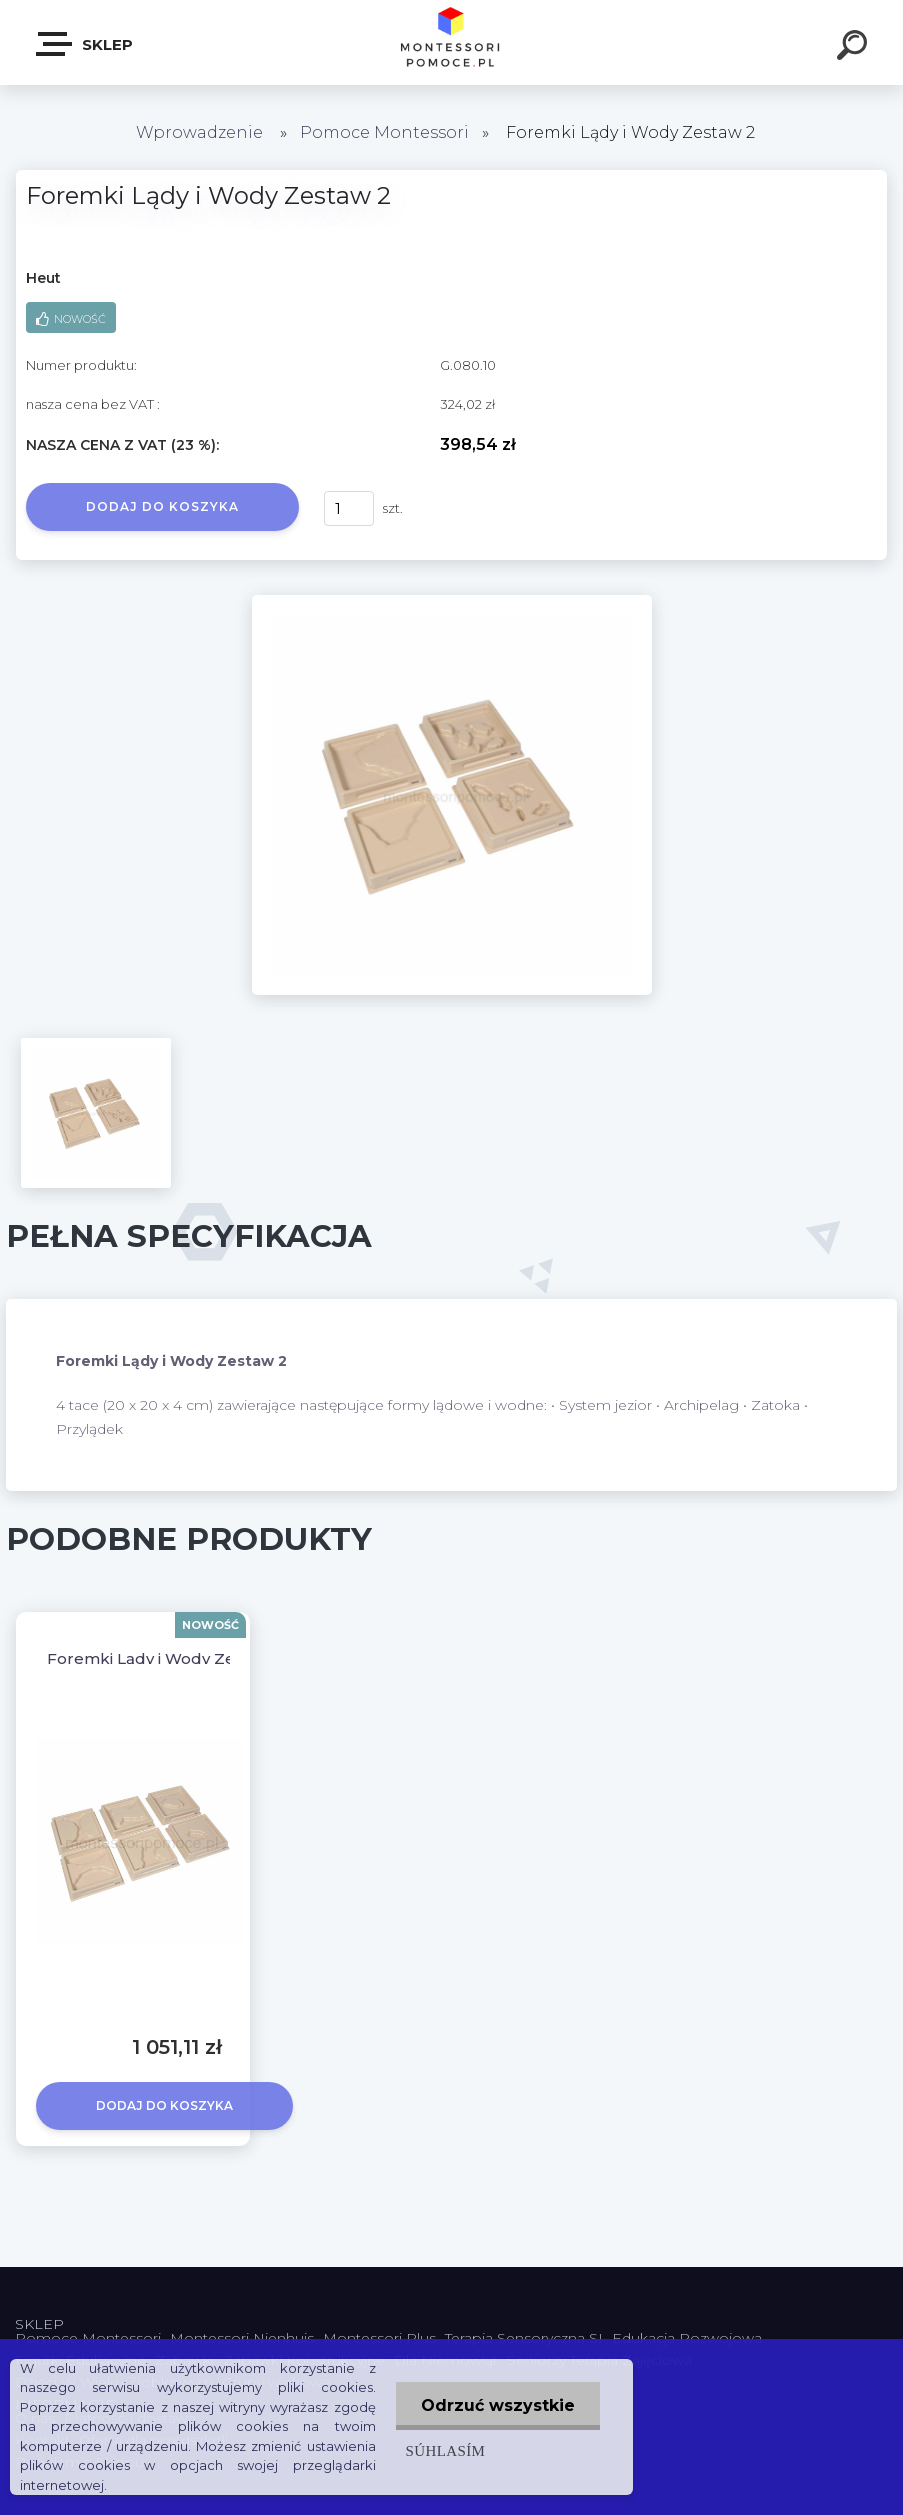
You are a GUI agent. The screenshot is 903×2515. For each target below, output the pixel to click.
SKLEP (85, 44)
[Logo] (451, 42)
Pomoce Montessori (384, 132)
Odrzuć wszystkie (498, 2405)
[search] (855, 48)
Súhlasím (446, 2450)
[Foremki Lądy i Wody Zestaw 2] (452, 602)
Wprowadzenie (199, 132)
